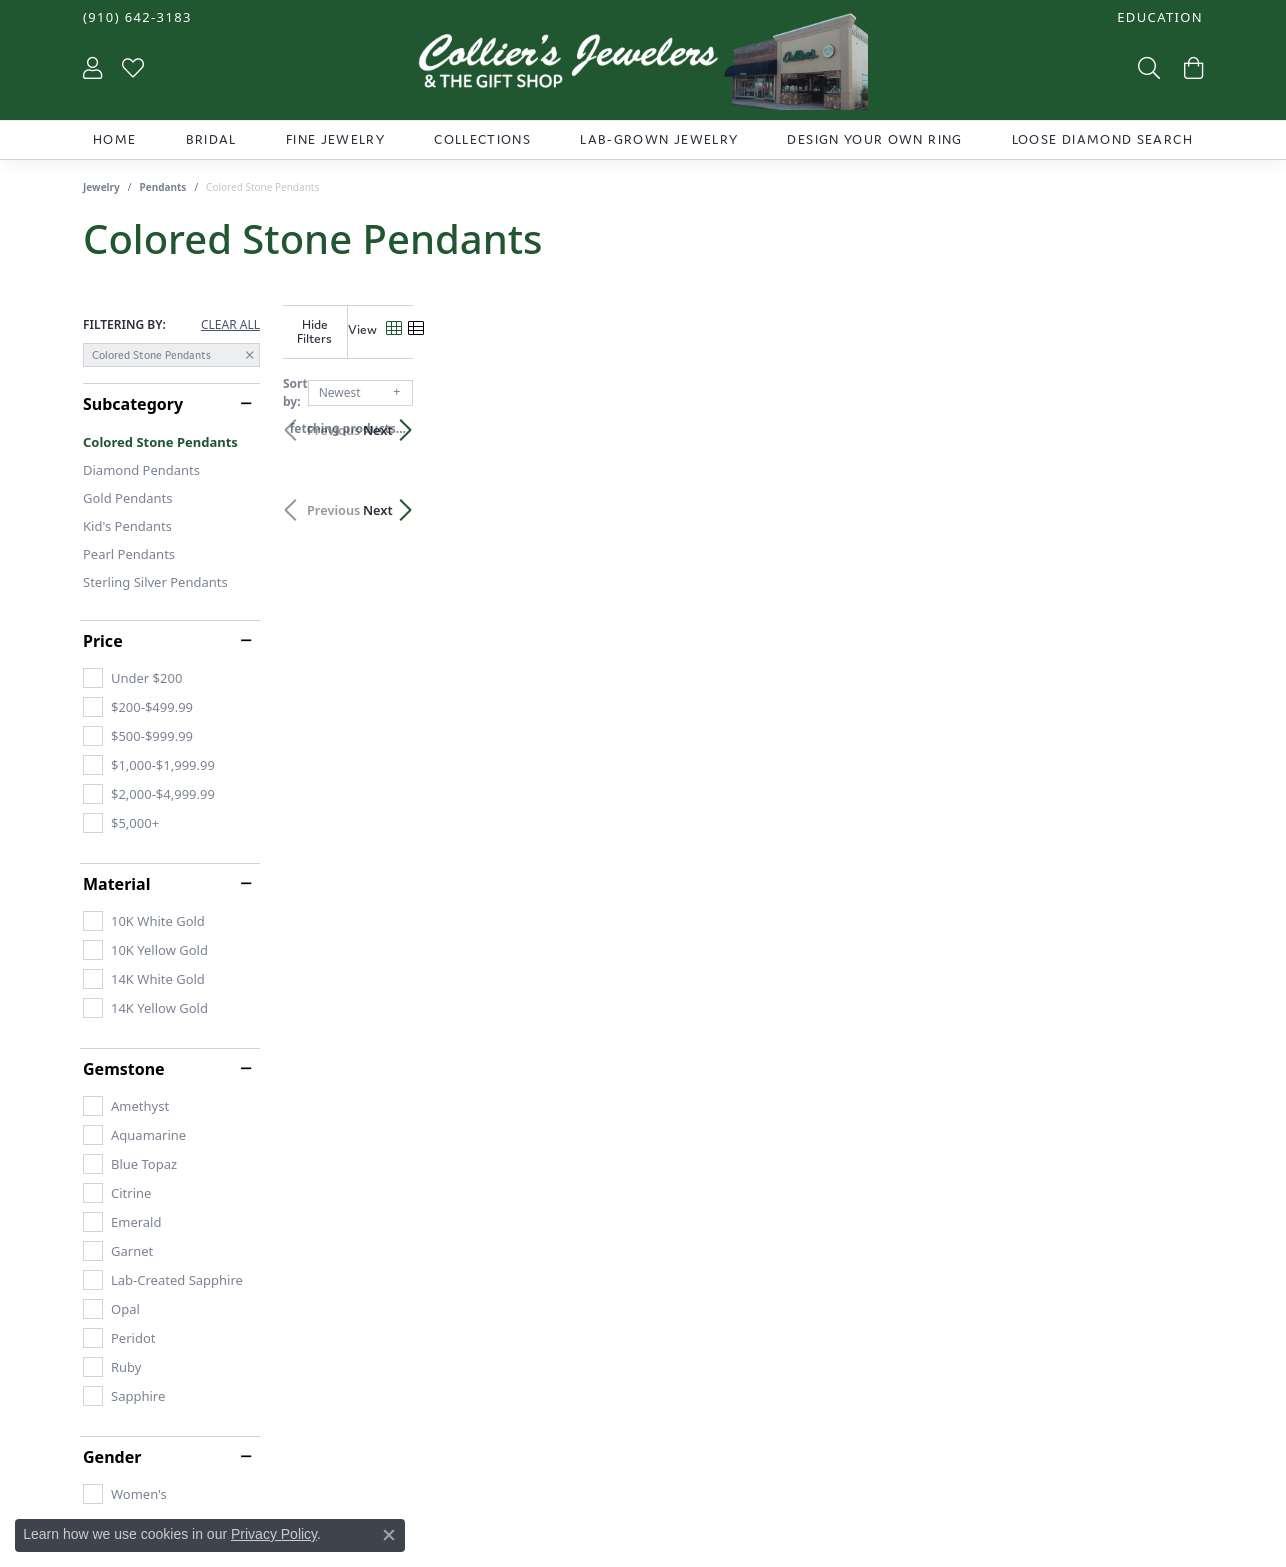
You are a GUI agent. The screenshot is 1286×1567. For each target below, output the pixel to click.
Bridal (211, 139)
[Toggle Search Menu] (1147, 67)
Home (114, 139)
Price (103, 641)
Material (116, 884)
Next (1168, 415)
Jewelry (101, 187)
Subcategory (133, 404)
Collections (482, 139)
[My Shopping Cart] (1191, 67)
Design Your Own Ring (874, 139)
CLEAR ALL (230, 325)
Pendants (163, 187)
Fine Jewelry (335, 139)
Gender (112, 1457)
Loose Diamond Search (1102, 139)
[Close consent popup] (389, 1535)
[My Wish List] (133, 67)
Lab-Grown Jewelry (659, 139)
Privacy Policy (274, 1534)
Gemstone (124, 1069)
